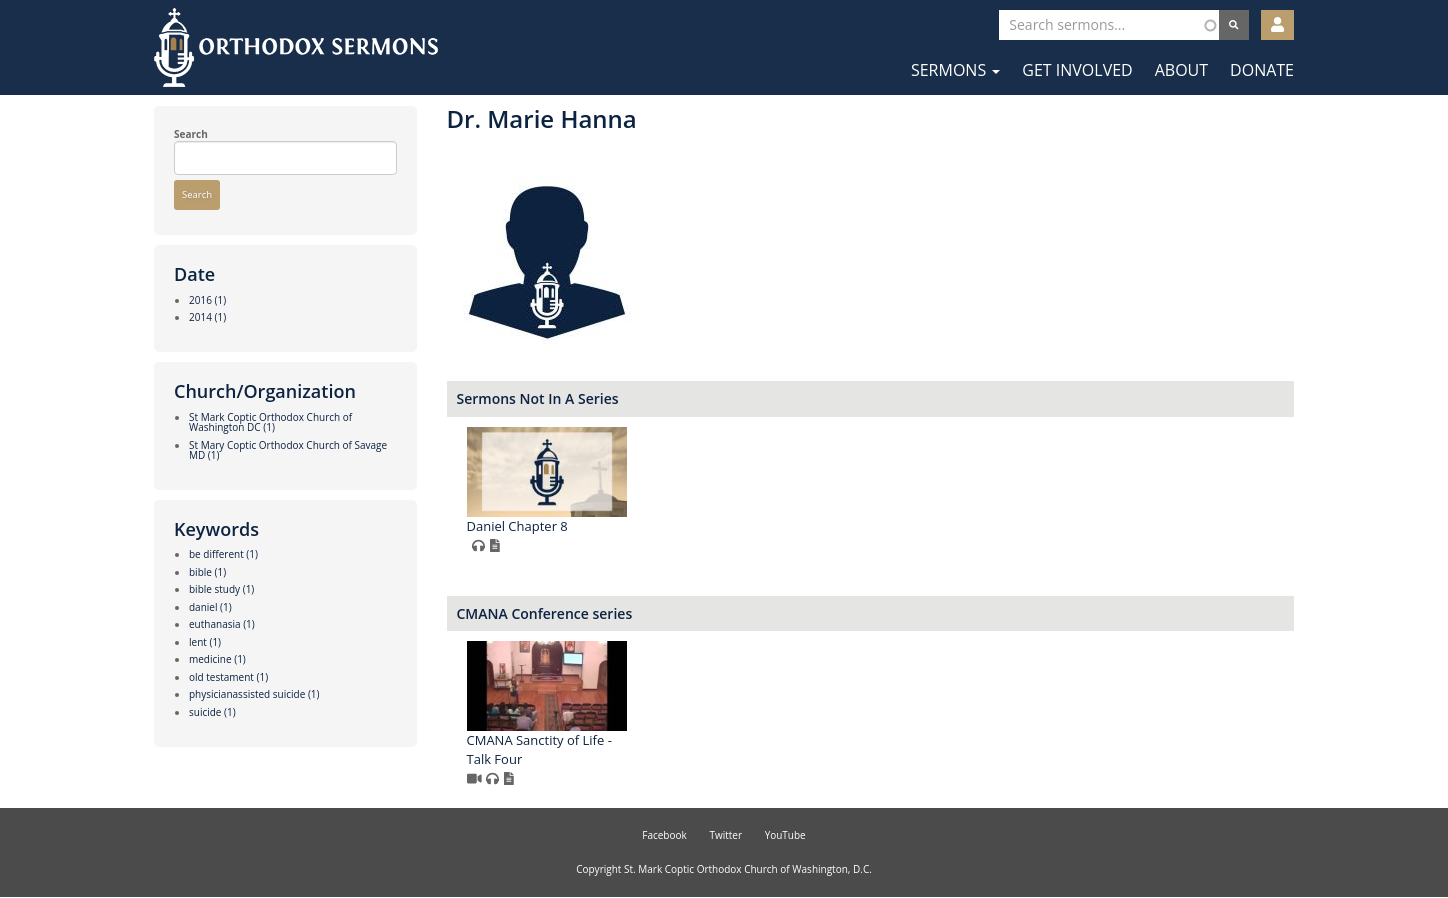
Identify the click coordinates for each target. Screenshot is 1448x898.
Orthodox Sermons (296, 47)
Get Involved (1077, 70)
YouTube (785, 835)
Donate (1262, 70)
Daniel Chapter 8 (517, 526)
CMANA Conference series (545, 613)
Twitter (725, 835)
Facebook (664, 835)
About (1181, 70)
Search (191, 134)
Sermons (955, 70)
